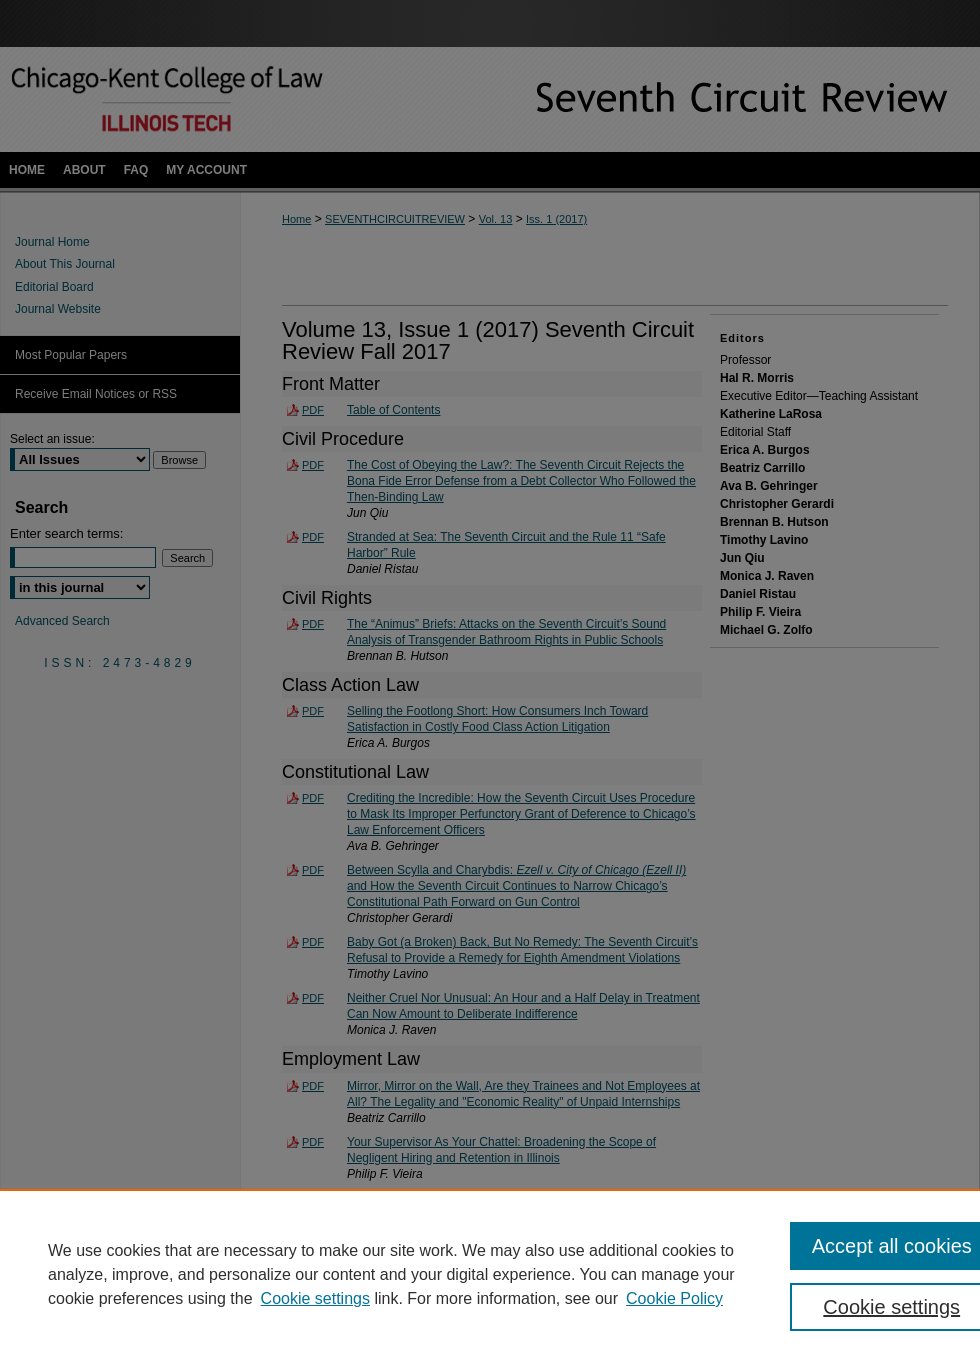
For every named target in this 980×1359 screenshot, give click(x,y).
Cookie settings (315, 1298)
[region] (490, 1274)
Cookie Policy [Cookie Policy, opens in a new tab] (674, 1298)
